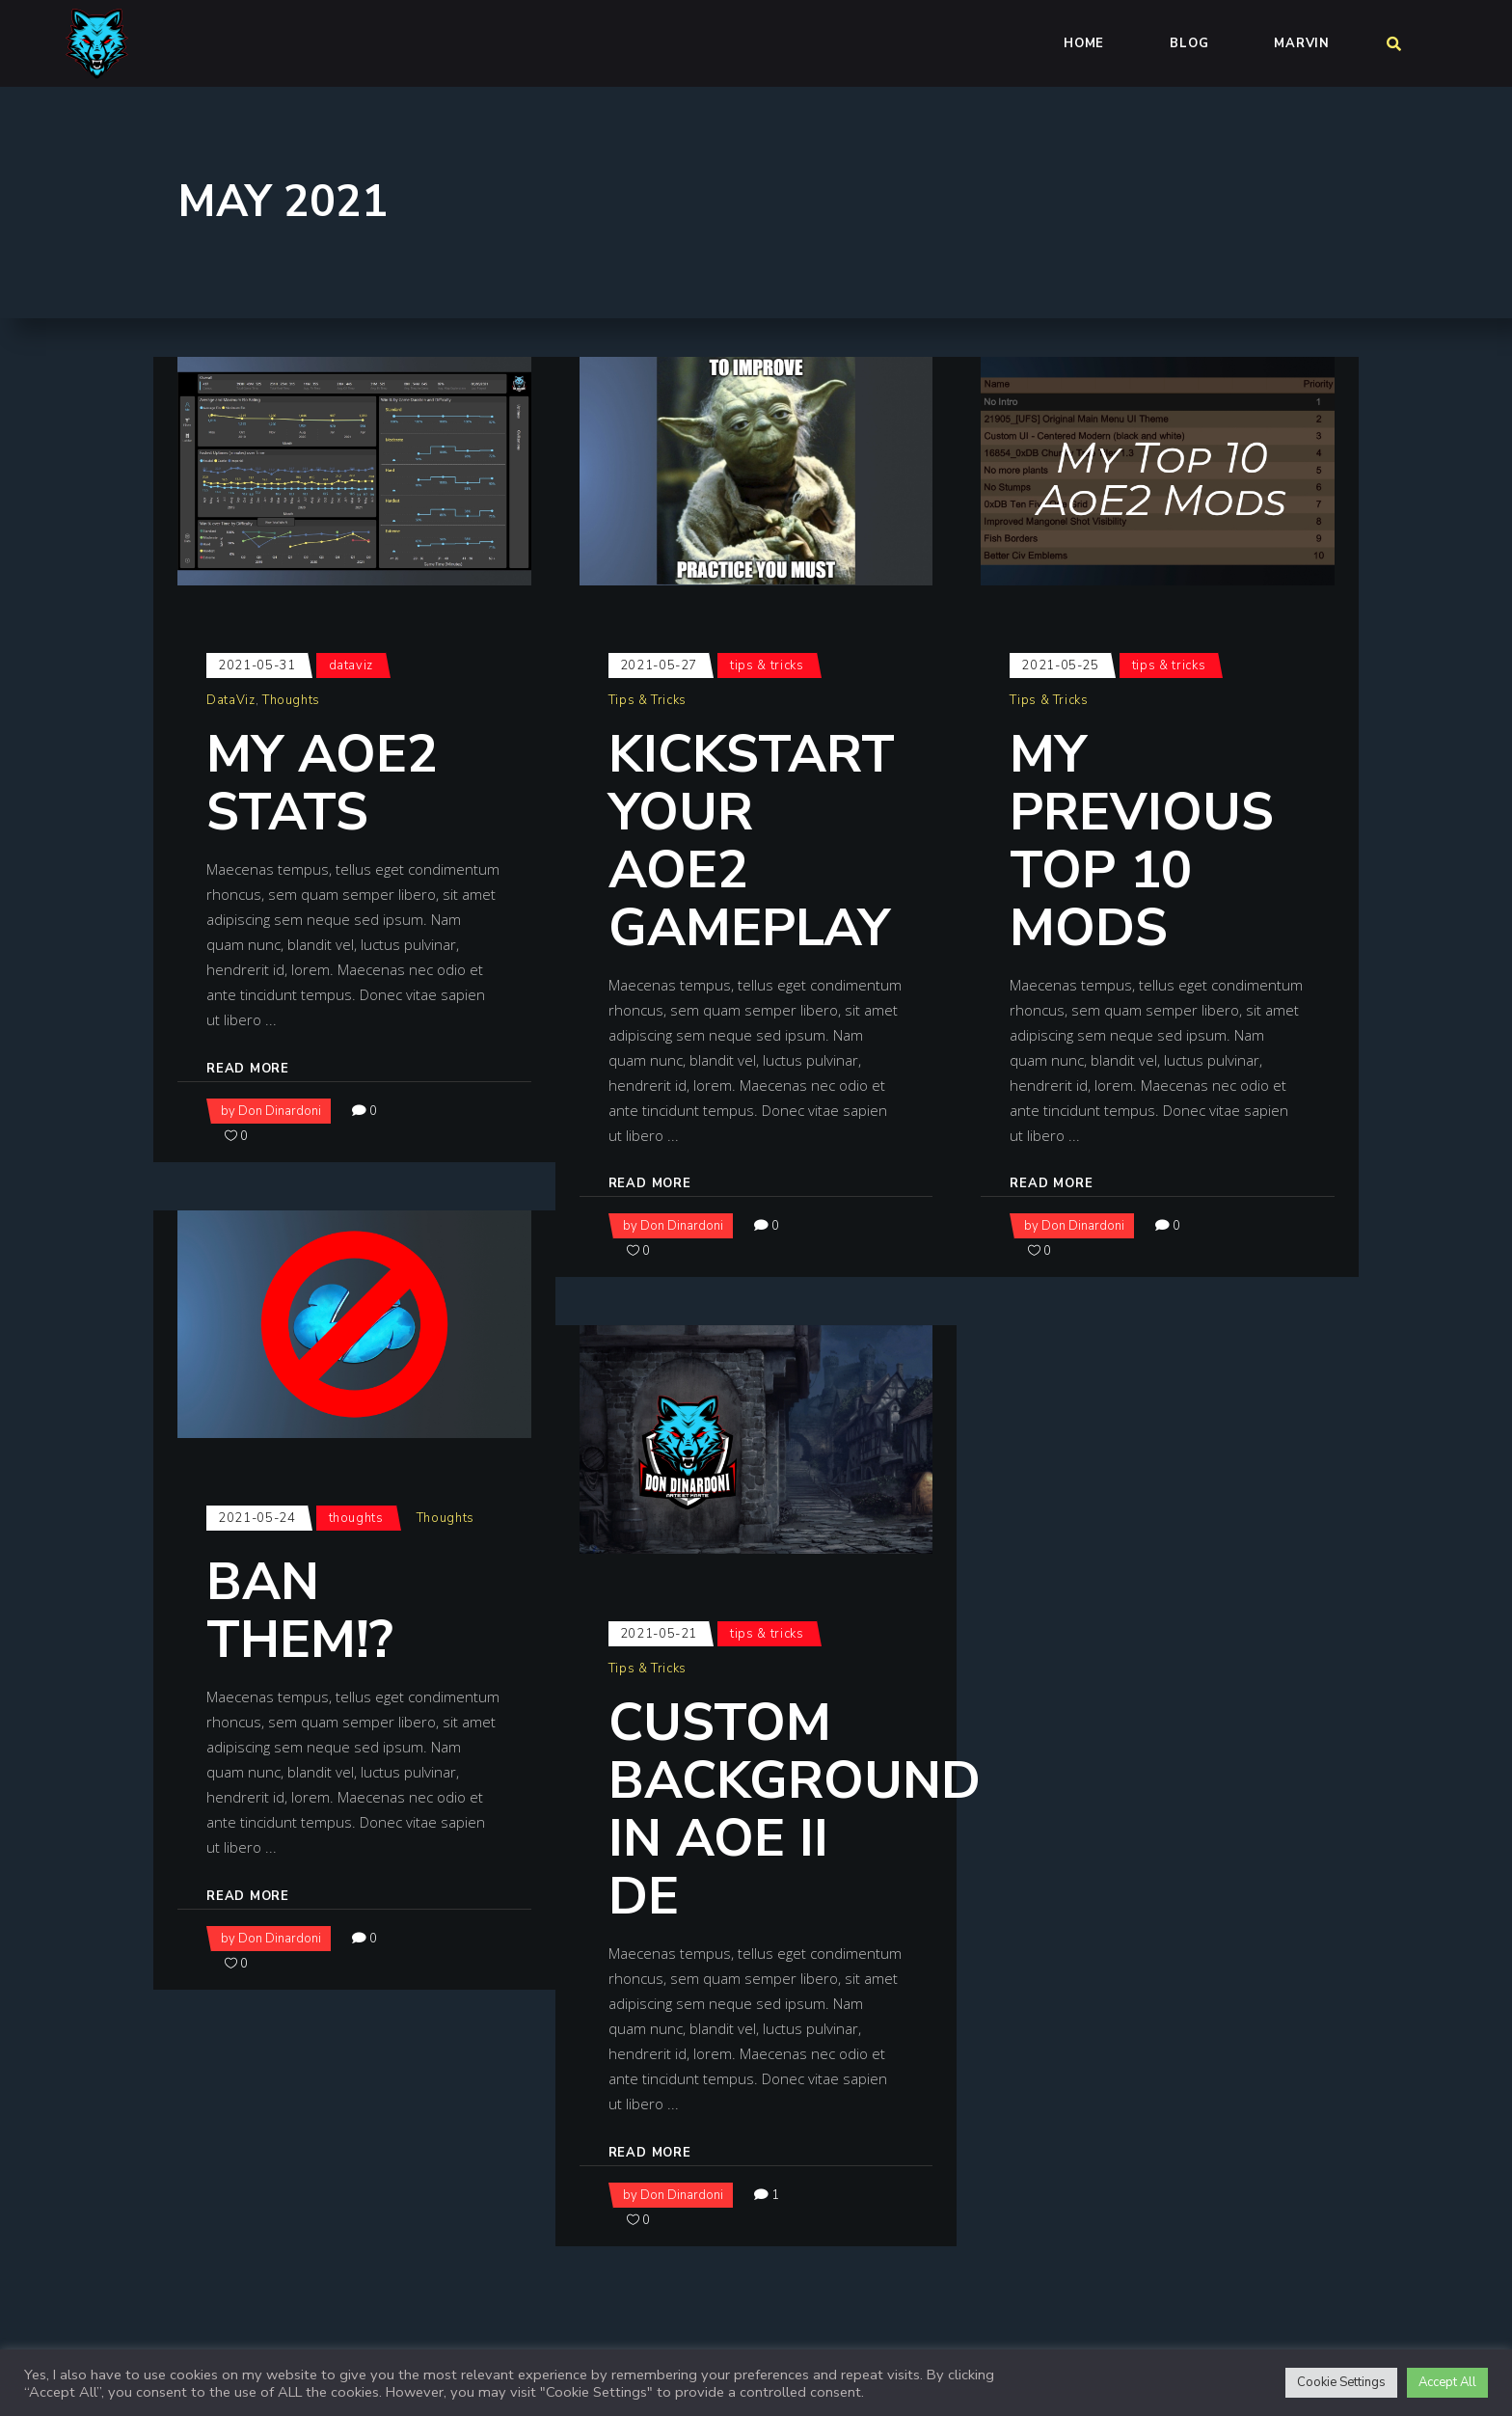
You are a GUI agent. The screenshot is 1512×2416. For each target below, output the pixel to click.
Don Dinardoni (279, 1111)
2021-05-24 (257, 1518)
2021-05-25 (1060, 665)
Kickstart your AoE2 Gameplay (751, 841)
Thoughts (291, 700)
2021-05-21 (659, 1633)
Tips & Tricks (766, 665)
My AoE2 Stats (322, 783)
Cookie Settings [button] (1341, 2382)
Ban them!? (299, 1610)
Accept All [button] (1447, 2382)
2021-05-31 (257, 665)
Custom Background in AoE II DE (794, 1809)
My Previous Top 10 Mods (1142, 841)
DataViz (351, 665)
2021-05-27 (659, 665)
